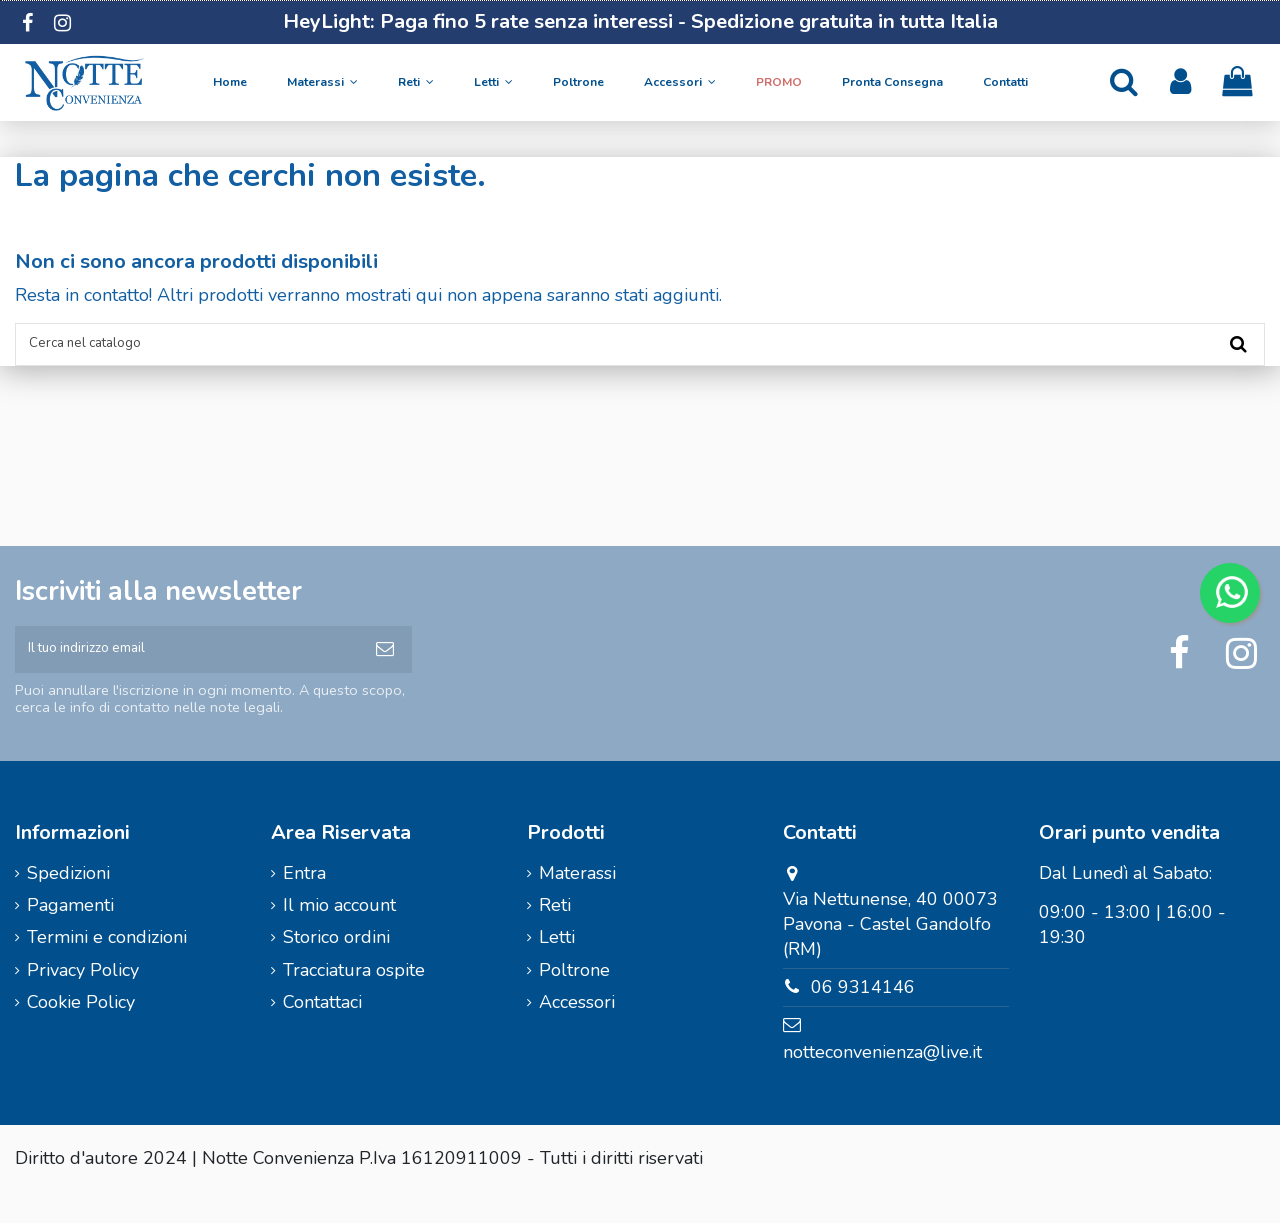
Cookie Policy (81, 1033)
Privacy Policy (83, 1001)
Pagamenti (70, 936)
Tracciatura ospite (354, 1001)
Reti (555, 936)
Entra (304, 904)
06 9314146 (863, 1018)
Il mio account (339, 936)
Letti (557, 968)
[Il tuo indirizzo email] (186, 672)
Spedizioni (68, 904)
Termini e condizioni (107, 968)
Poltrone (574, 1001)
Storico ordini (336, 968)
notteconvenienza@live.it (882, 1083)
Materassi (577, 904)
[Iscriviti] (385, 672)
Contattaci (322, 1033)
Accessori (577, 1033)
